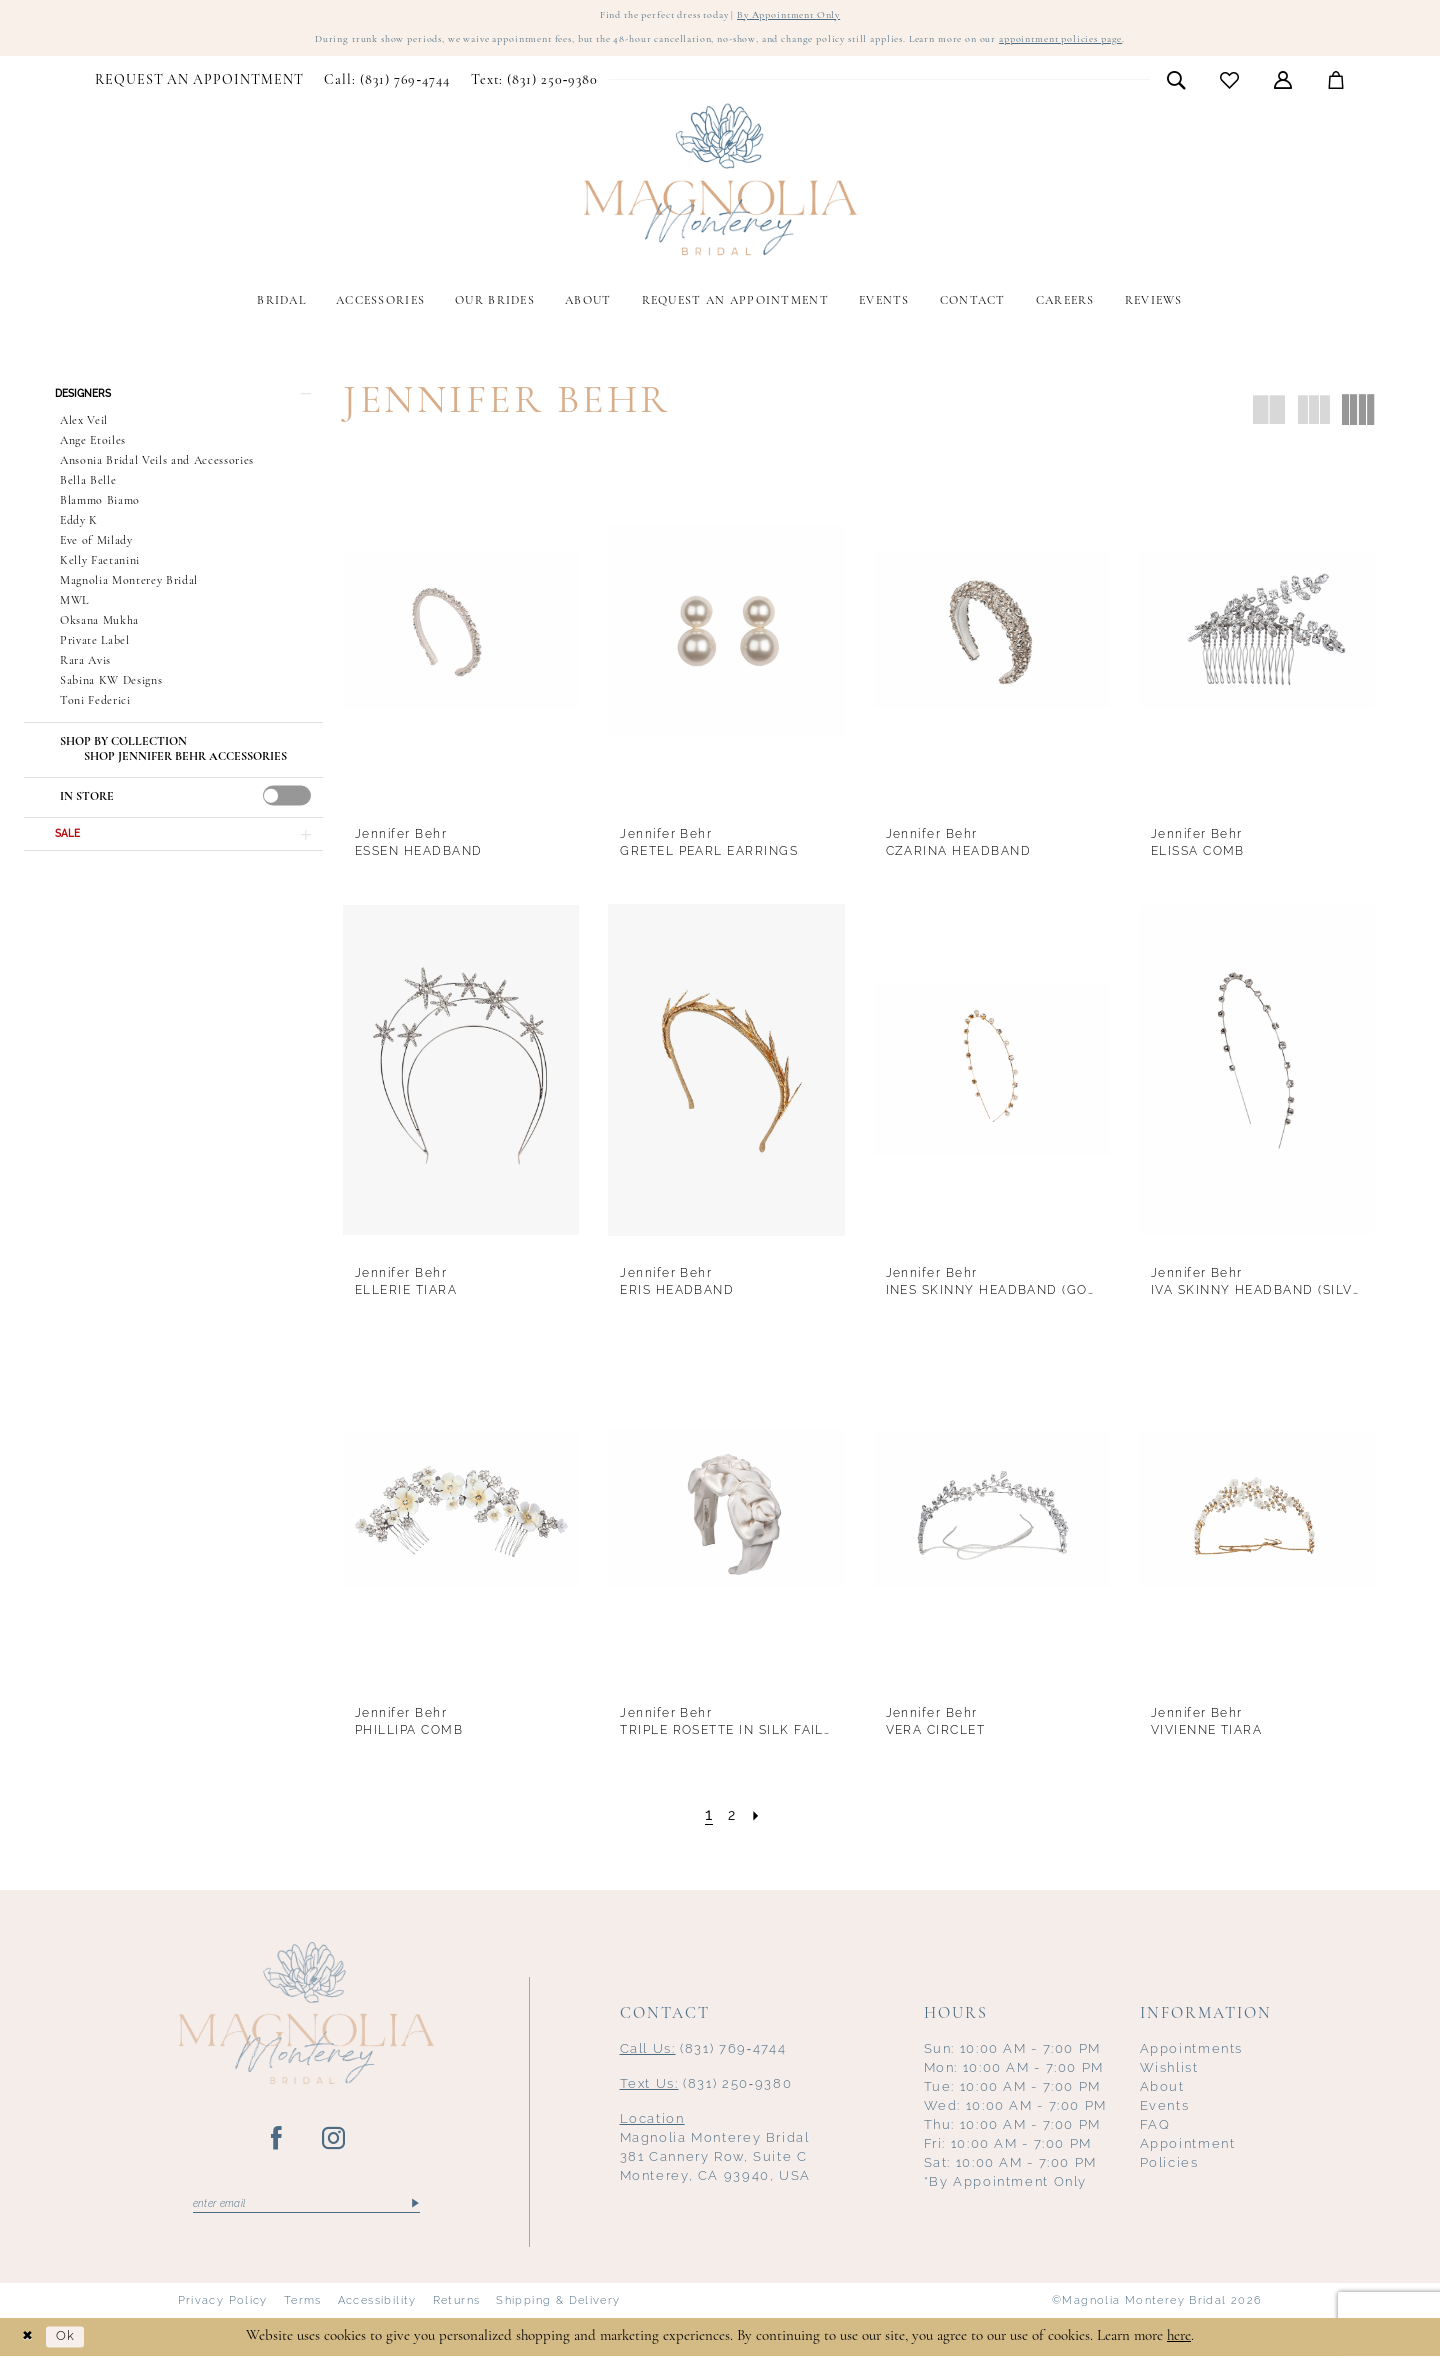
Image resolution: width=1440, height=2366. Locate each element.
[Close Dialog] (30, 2346)
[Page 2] (732, 1820)
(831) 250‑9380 (706, 2089)
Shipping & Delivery (558, 2309)
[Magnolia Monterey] (720, 186)
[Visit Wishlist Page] (1230, 86)
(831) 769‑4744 (703, 2054)
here (1179, 2345)
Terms (303, 2309)
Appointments (1192, 2054)
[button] (1283, 86)
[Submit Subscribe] (413, 2211)
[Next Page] (760, 1820)
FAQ (1155, 2130)
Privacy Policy (223, 2309)
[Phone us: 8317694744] (387, 87)
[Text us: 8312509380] (534, 87)
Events (1165, 2111)
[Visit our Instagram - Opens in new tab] (334, 2145)
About (1162, 2092)
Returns (457, 2309)
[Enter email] (306, 2211)
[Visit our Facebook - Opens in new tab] (277, 2145)
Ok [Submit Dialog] (74, 2346)
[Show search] (1176, 86)
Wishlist (1169, 2073)
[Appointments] (199, 87)
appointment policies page (1130, 45)
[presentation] (287, 808)
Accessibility (377, 2309)
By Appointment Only (804, 17)
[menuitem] (199, 87)
